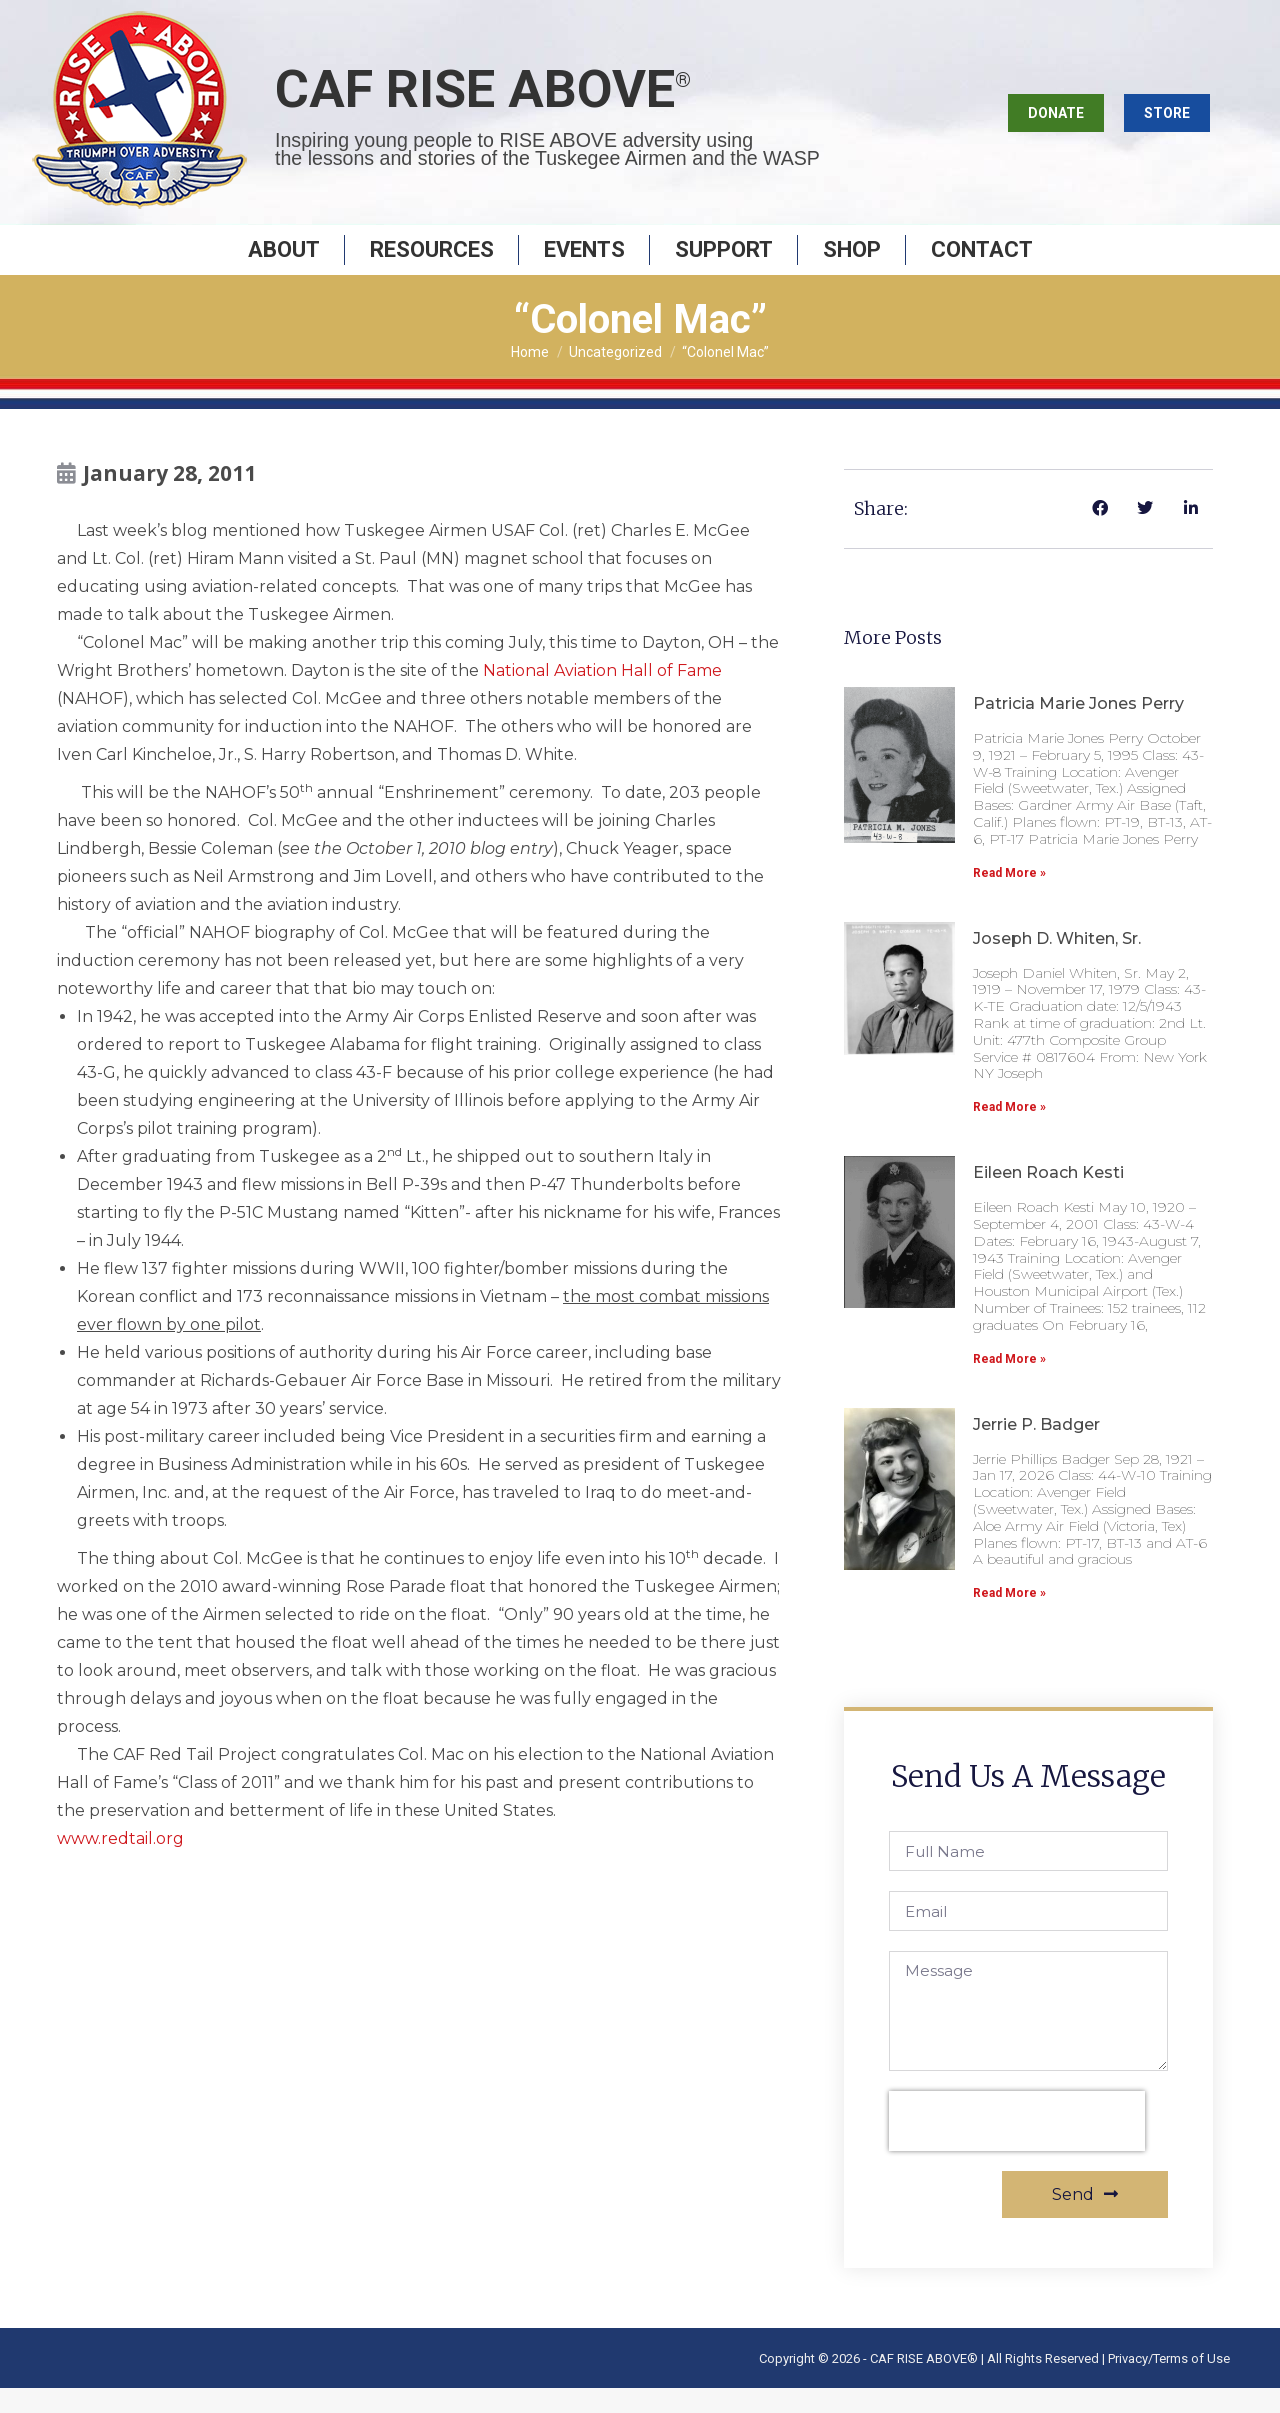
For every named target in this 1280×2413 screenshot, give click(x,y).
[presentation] (1017, 2146)
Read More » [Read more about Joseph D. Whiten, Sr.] (1009, 1132)
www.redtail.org (120, 1863)
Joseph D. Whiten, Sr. (1057, 963)
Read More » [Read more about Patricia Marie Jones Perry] (1009, 898)
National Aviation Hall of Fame (602, 695)
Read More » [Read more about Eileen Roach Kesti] (1009, 1384)
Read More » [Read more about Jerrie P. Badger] (1009, 1618)
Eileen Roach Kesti (1048, 1197)
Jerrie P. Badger (1036, 1449)
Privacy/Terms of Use (1169, 2383)
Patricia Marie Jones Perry (1078, 728)
